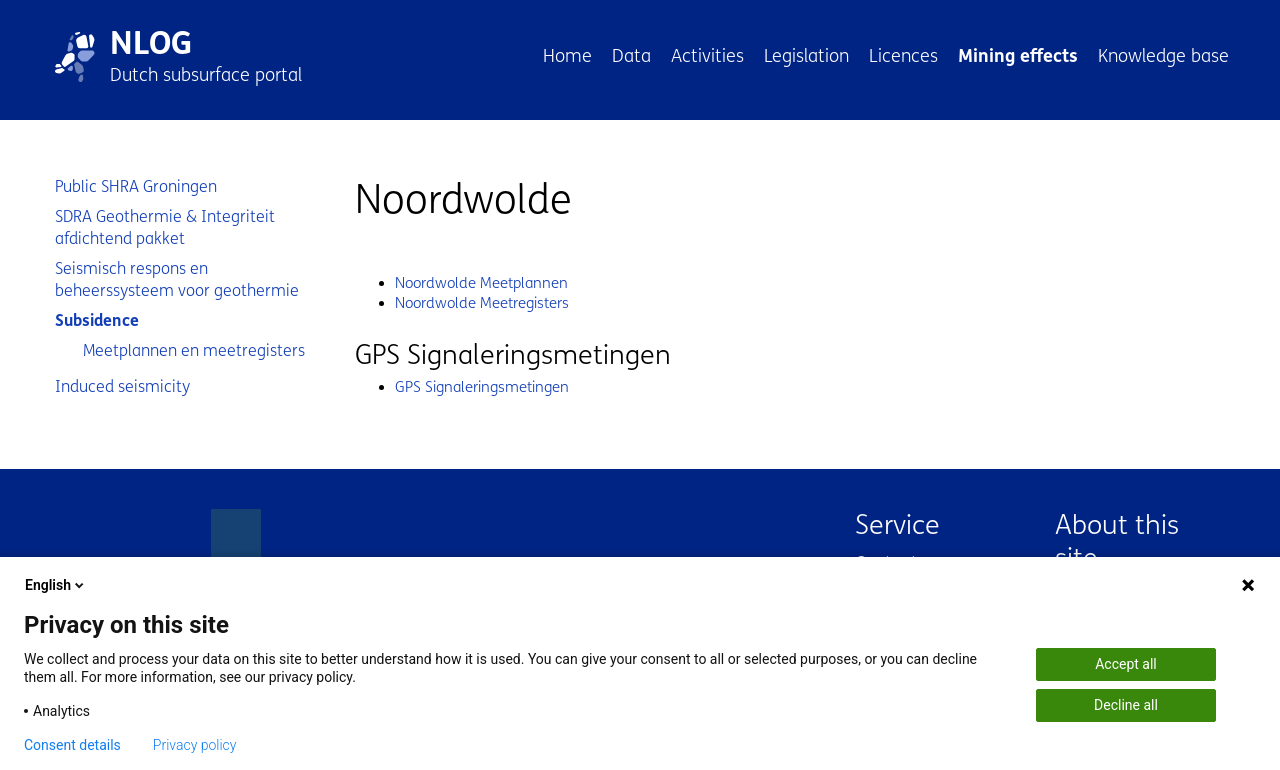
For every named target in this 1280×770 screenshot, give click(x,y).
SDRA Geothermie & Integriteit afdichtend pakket (165, 227)
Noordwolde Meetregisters (482, 303)
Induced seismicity (122, 386)
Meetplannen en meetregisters (194, 350)
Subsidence (97, 320)
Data (631, 56)
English (56, 585)
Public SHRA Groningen (136, 186)
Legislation (806, 56)
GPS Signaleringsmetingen (482, 387)
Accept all (1126, 664)
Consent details (72, 745)
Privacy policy (195, 745)
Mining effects (1018, 56)
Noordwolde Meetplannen (481, 283)
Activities (707, 56)
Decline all (1126, 705)
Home (567, 56)
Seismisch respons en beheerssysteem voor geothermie (177, 279)
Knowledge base (1163, 56)
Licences (903, 56)
